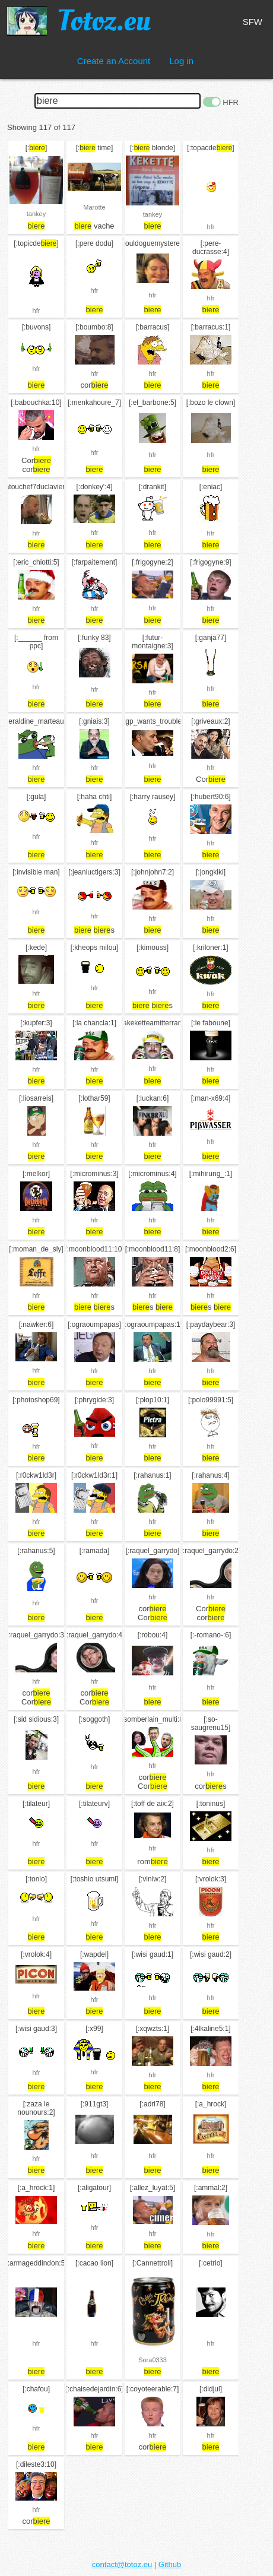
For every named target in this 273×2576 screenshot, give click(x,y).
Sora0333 (152, 2359)
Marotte (94, 207)
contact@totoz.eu (122, 2564)
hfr (211, 226)
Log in (181, 61)
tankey (36, 213)
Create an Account (113, 61)
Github (169, 2564)
